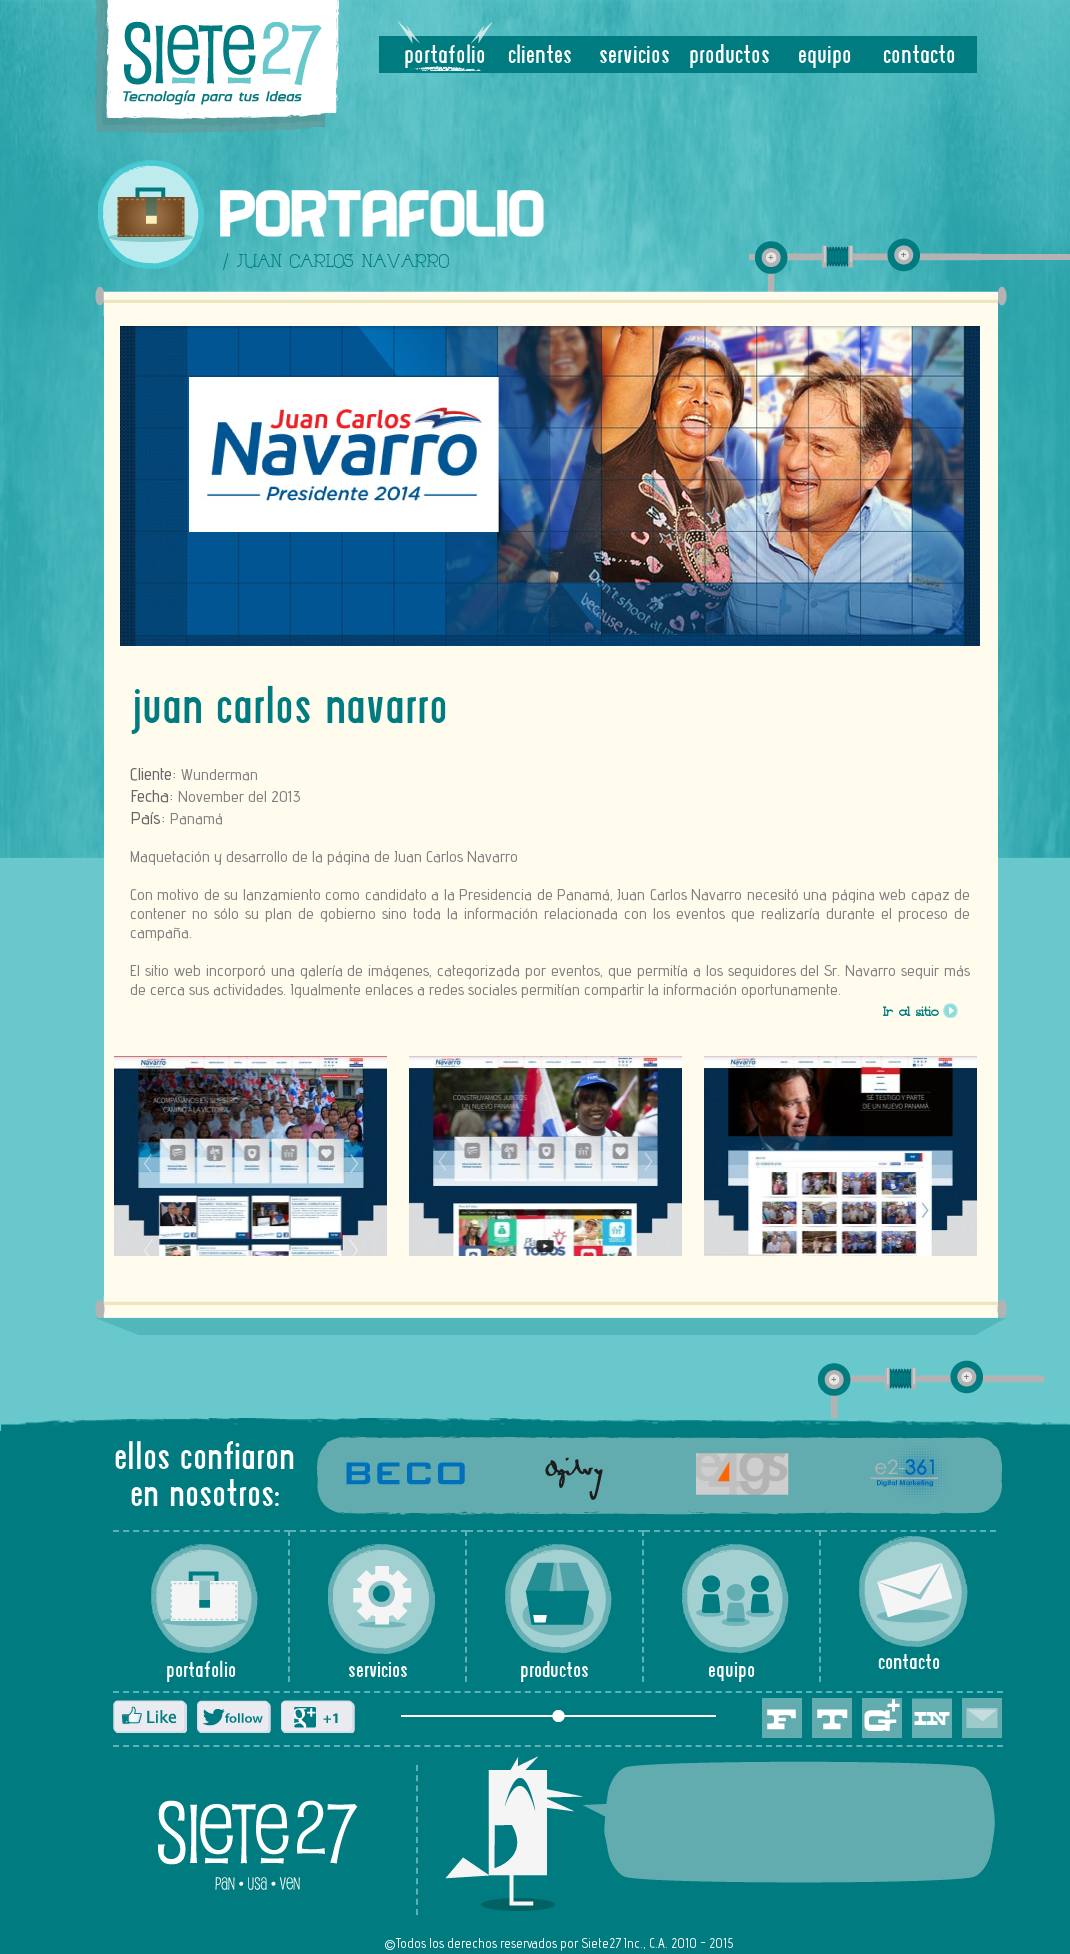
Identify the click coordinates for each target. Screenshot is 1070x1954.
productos (729, 56)
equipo (825, 56)
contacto (919, 56)
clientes (540, 56)
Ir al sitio (911, 1014)
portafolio (445, 56)
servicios (634, 56)
